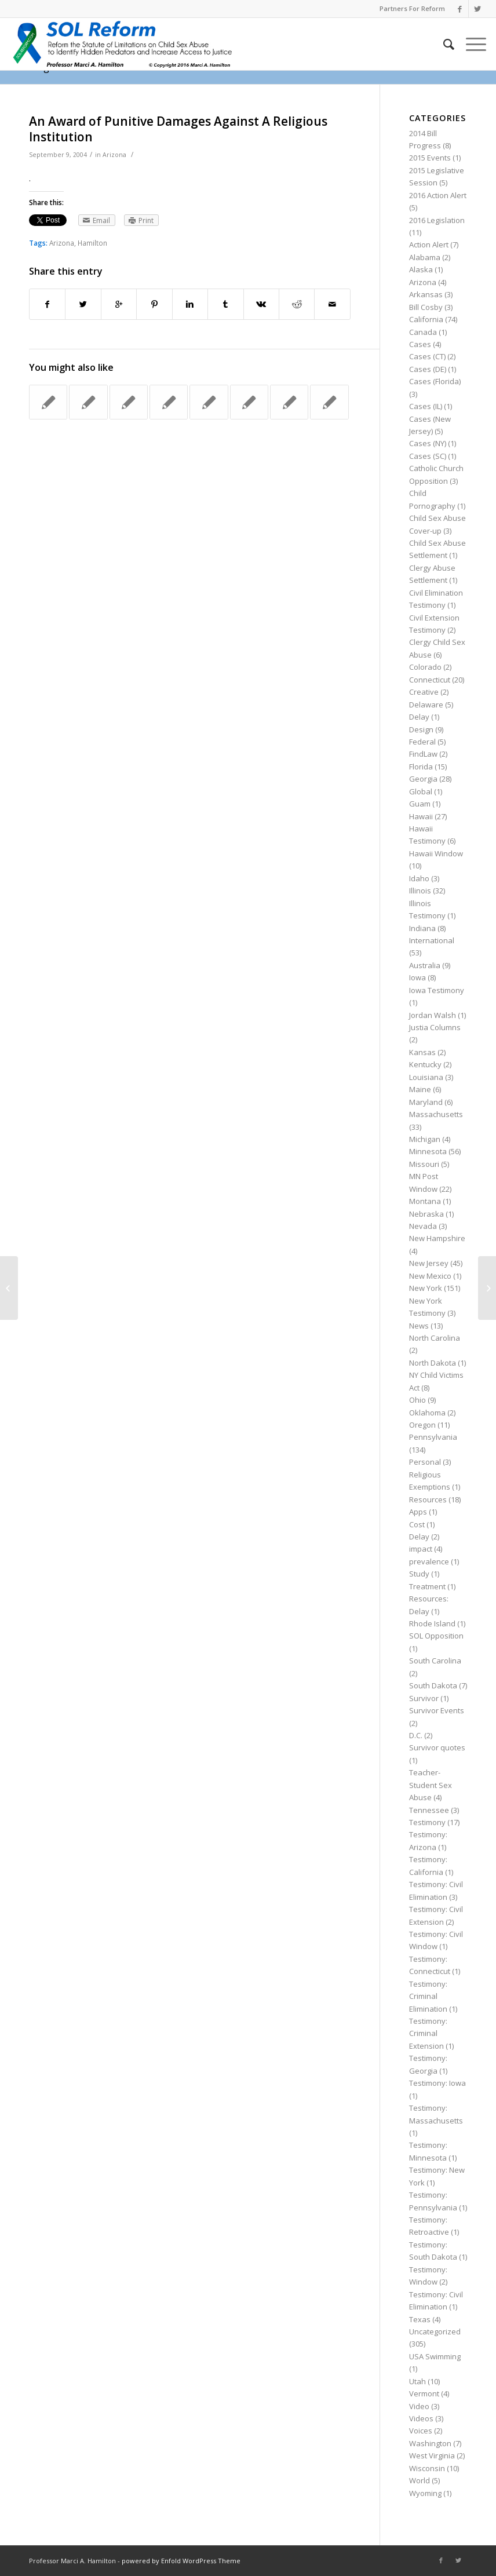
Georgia (423, 778)
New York (425, 1288)
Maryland (426, 1102)
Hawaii (421, 816)
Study (419, 1573)
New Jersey (428, 1263)
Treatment (427, 1586)
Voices (420, 2430)
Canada (423, 332)
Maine (420, 1089)
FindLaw (423, 754)
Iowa (417, 977)
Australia (424, 965)
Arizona (114, 155)
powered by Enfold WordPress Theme (181, 2560)
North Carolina (434, 1338)
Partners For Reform (412, 8)
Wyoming (425, 2493)
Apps (418, 1511)
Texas (420, 2319)
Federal (422, 741)
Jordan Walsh (432, 1015)
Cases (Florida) (435, 381)
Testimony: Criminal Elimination (428, 1996)
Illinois (420, 890)
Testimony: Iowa (437, 2083)
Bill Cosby (426, 307)
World (419, 2480)
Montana (425, 1201)
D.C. (415, 1735)
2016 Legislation (437, 220)
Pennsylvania (433, 1437)
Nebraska (426, 1214)
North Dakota (432, 1363)
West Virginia (432, 2455)
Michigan (424, 1139)
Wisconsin (427, 2468)
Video (419, 2406)
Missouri (424, 1164)
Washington (430, 2443)
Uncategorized (435, 2331)
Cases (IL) (425, 406)
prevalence (429, 1561)
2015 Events (430, 157)
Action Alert (428, 244)
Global (420, 791)
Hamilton (92, 242)
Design (421, 729)
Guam (420, 803)
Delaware (426, 704)
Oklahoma (427, 1412)
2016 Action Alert (437, 195)
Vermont (424, 2393)
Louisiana (426, 1077)
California (426, 319)
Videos (421, 2418)
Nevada (423, 1226)
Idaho (419, 878)
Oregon (422, 1425)
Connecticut (429, 679)
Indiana (422, 928)
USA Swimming (435, 2356)
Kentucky (425, 1064)
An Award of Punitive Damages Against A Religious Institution (178, 129)
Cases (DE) (427, 369)
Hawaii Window (436, 853)
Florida (421, 766)
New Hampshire (437, 1238)
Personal (425, 1462)
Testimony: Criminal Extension (428, 2033)
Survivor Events (436, 1710)
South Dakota (433, 1685)
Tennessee (429, 1810)
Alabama (424, 257)
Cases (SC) (427, 456)
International (431, 940)
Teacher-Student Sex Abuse (430, 1785)
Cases (420, 344)
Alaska (421, 269)
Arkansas (426, 294)
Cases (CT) (427, 356)
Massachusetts (436, 1114)
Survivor (424, 1698)
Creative (424, 692)
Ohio (417, 1400)
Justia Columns (435, 1027)
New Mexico (430, 1276)
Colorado (425, 667)
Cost (417, 1524)
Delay (419, 716)
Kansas (422, 1052)
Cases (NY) (427, 443)
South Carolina (435, 1660)
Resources (428, 1499)
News (419, 1325)
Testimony (427, 1822)
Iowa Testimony (436, 990)
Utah (417, 2381)
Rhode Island (432, 1623)
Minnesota (428, 1151)
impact (420, 1549)
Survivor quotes (437, 1747)
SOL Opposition (436, 1635)
